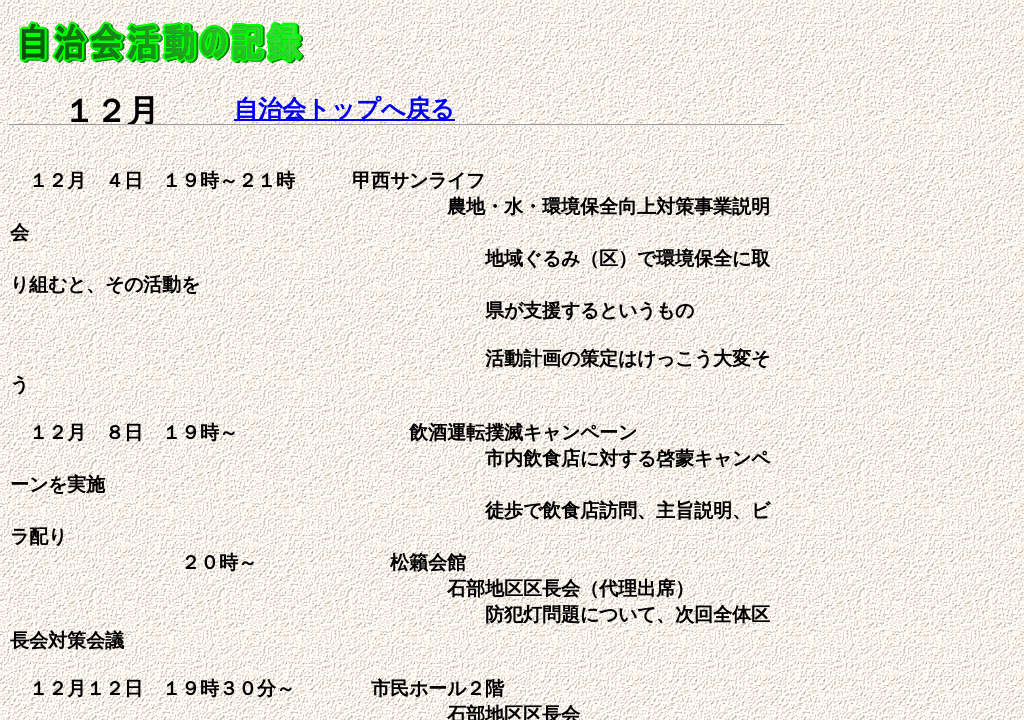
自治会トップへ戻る (344, 109)
